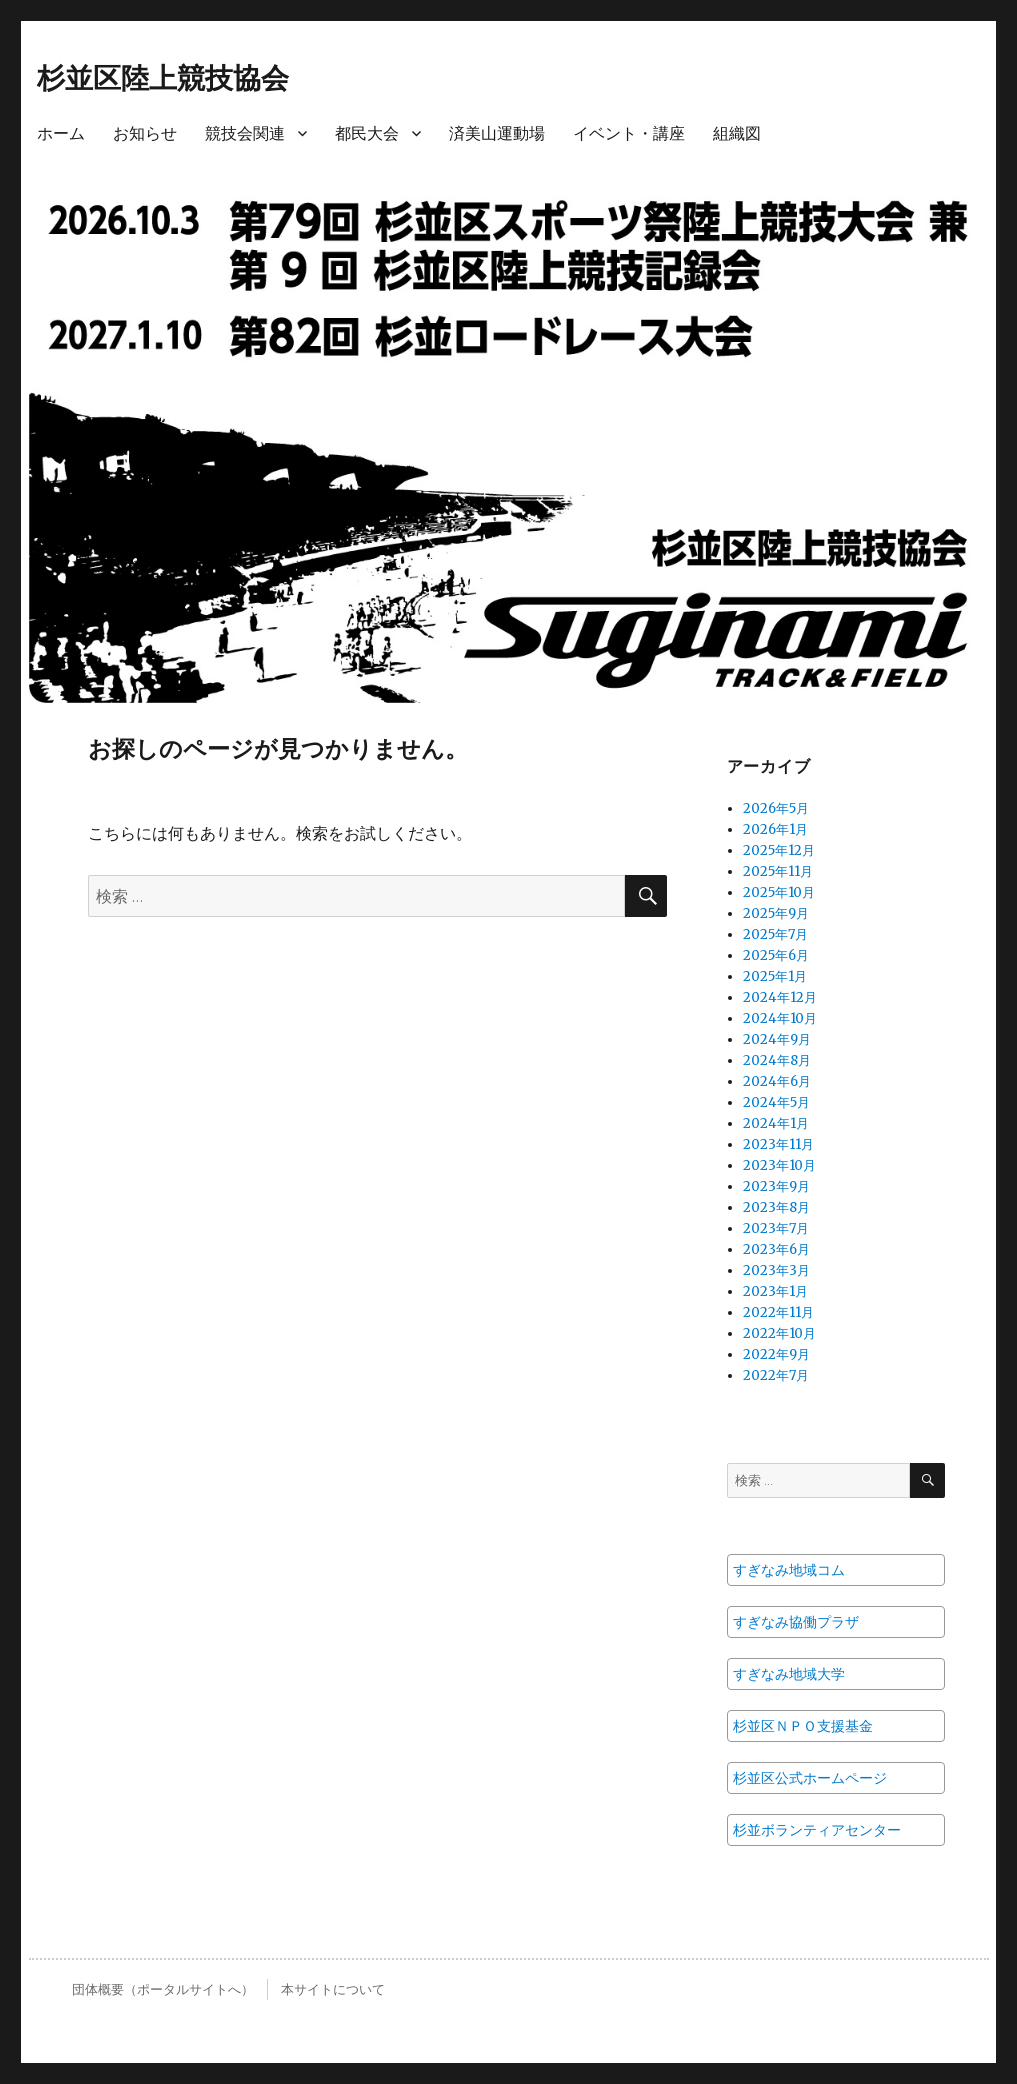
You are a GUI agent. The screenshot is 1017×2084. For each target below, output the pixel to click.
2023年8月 (776, 1207)
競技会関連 (245, 133)
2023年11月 (778, 1144)
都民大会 (367, 133)
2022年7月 (776, 1375)
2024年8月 (777, 1060)
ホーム (61, 133)
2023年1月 (775, 1291)
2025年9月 (776, 913)
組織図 (737, 133)
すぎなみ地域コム (789, 1570)
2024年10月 (780, 1018)
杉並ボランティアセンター (817, 1830)
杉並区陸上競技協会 (163, 78)
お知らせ (145, 133)
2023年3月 (776, 1270)
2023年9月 (776, 1186)
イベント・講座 (629, 133)
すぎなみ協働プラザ (796, 1622)
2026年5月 (776, 808)
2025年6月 (776, 955)
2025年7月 (775, 934)
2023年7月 (776, 1228)
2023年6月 (776, 1249)
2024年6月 (777, 1081)
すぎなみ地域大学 (789, 1674)
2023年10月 (779, 1165)
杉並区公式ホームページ (810, 1778)
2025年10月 (779, 892)
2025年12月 (779, 850)
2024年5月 (776, 1102)
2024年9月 (777, 1039)
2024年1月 (776, 1123)
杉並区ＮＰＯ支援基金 (803, 1726)
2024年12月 (780, 997)
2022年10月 (779, 1333)
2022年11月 (778, 1312)
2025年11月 (778, 871)
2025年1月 (775, 976)
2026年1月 (775, 829)
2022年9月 (776, 1354)
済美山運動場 (497, 133)
